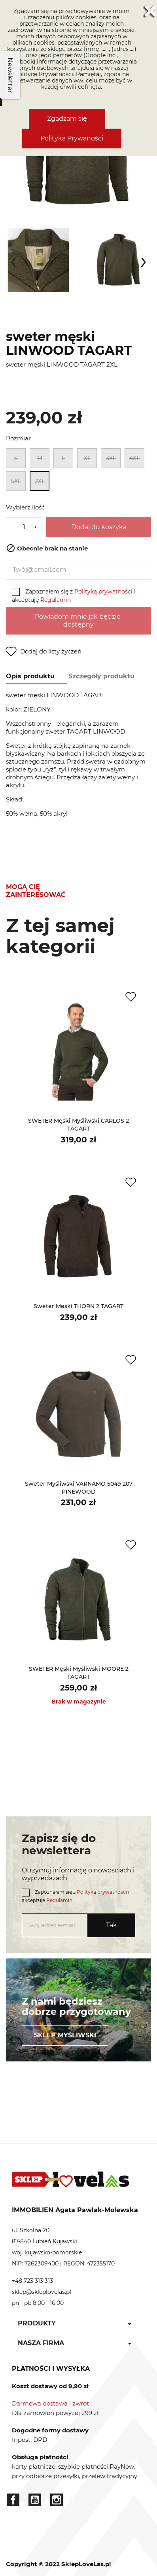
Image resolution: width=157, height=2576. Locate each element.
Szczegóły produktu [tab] (101, 676)
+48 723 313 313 (32, 2280)
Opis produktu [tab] (30, 676)
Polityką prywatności (103, 591)
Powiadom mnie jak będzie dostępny (78, 620)
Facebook (13, 2500)
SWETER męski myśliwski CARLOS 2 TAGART (78, 1124)
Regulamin (55, 599)
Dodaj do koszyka (99, 527)
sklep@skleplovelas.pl (41, 2291)
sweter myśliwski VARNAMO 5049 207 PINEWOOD (78, 1487)
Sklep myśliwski (65, 2035)
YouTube (34, 2500)
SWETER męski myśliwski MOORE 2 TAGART (79, 1672)
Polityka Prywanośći (71, 138)
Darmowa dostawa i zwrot (50, 2403)
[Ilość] (24, 527)
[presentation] (13, 260)
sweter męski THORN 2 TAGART (78, 1306)
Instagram (56, 2500)
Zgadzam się (67, 118)
